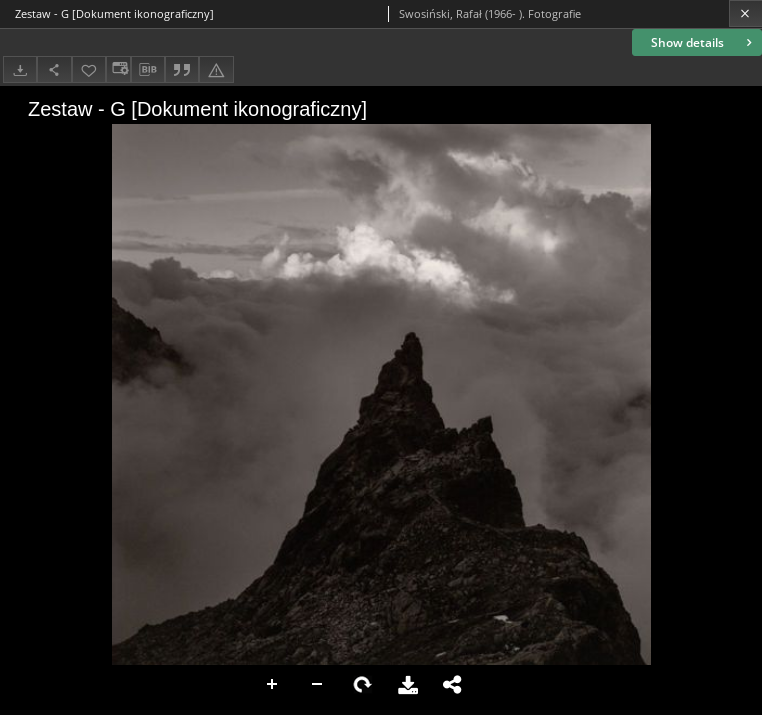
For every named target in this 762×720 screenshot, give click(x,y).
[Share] (54, 69)
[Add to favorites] (89, 69)
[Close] (745, 13)
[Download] (20, 69)
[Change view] (118, 69)
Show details (703, 42)
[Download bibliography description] (148, 70)
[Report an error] (216, 69)
